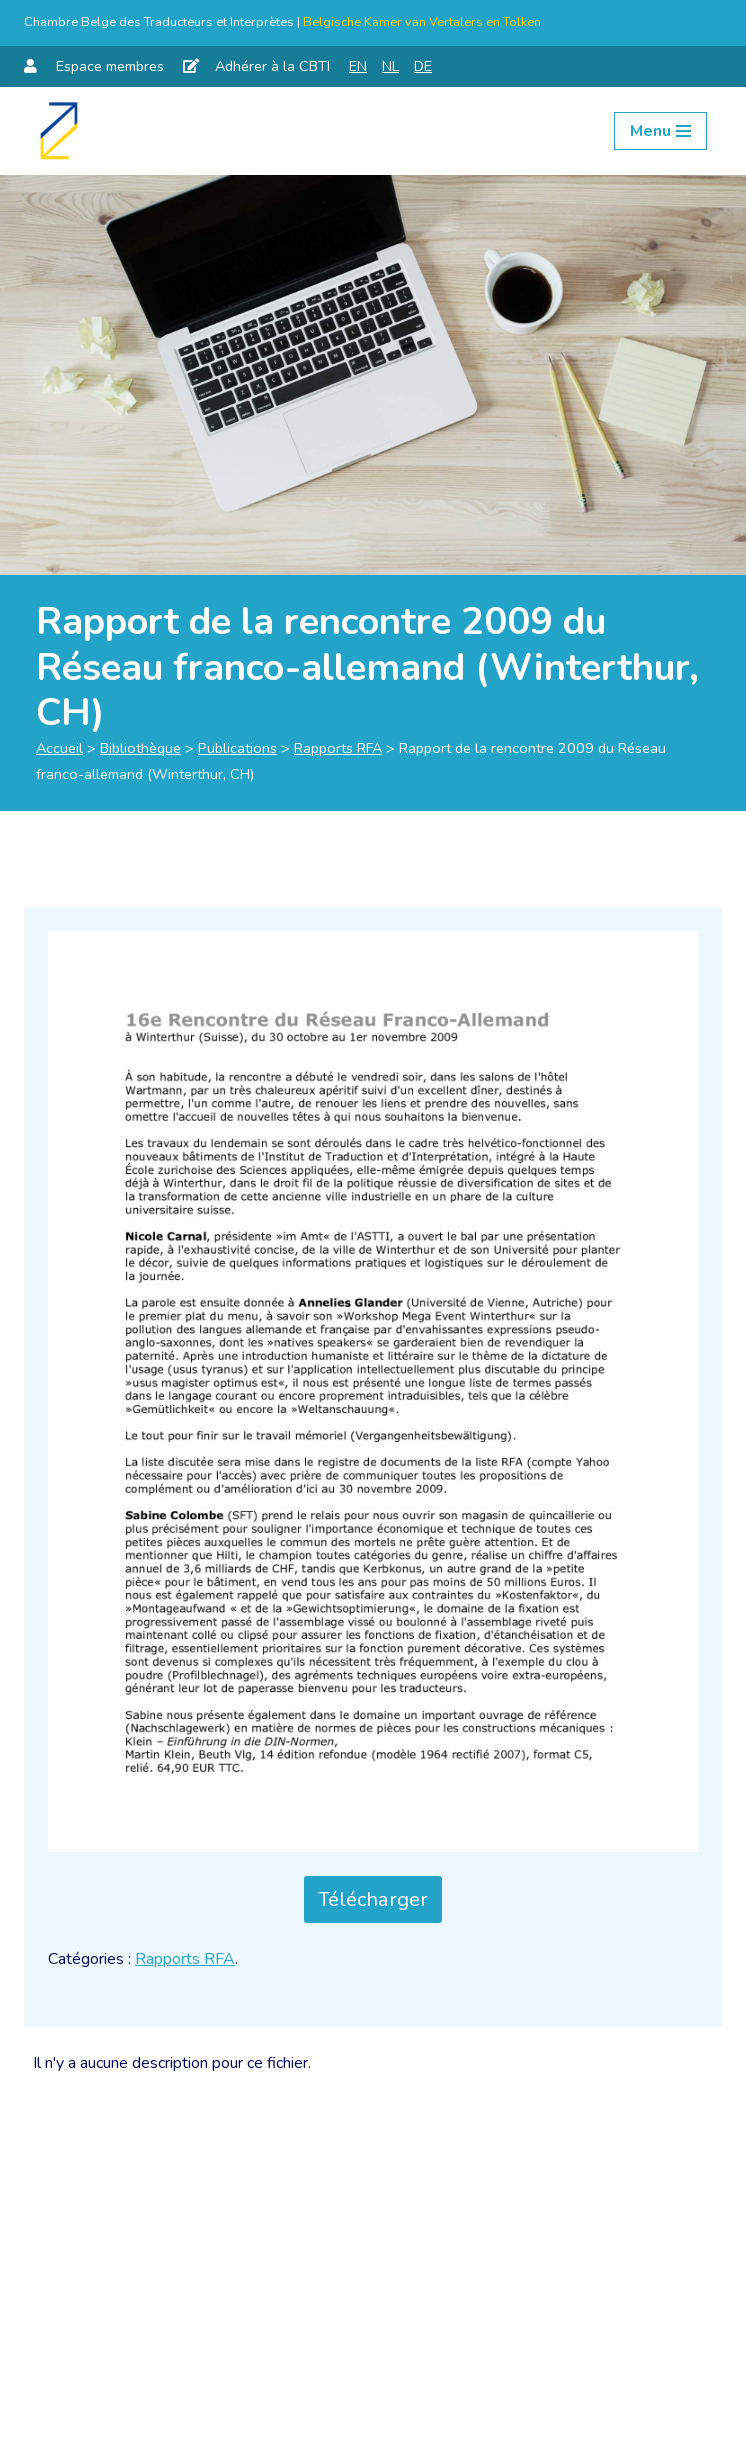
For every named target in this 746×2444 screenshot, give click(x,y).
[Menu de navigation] (660, 131)
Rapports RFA (338, 748)
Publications (237, 748)
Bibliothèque (140, 748)
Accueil (59, 748)
